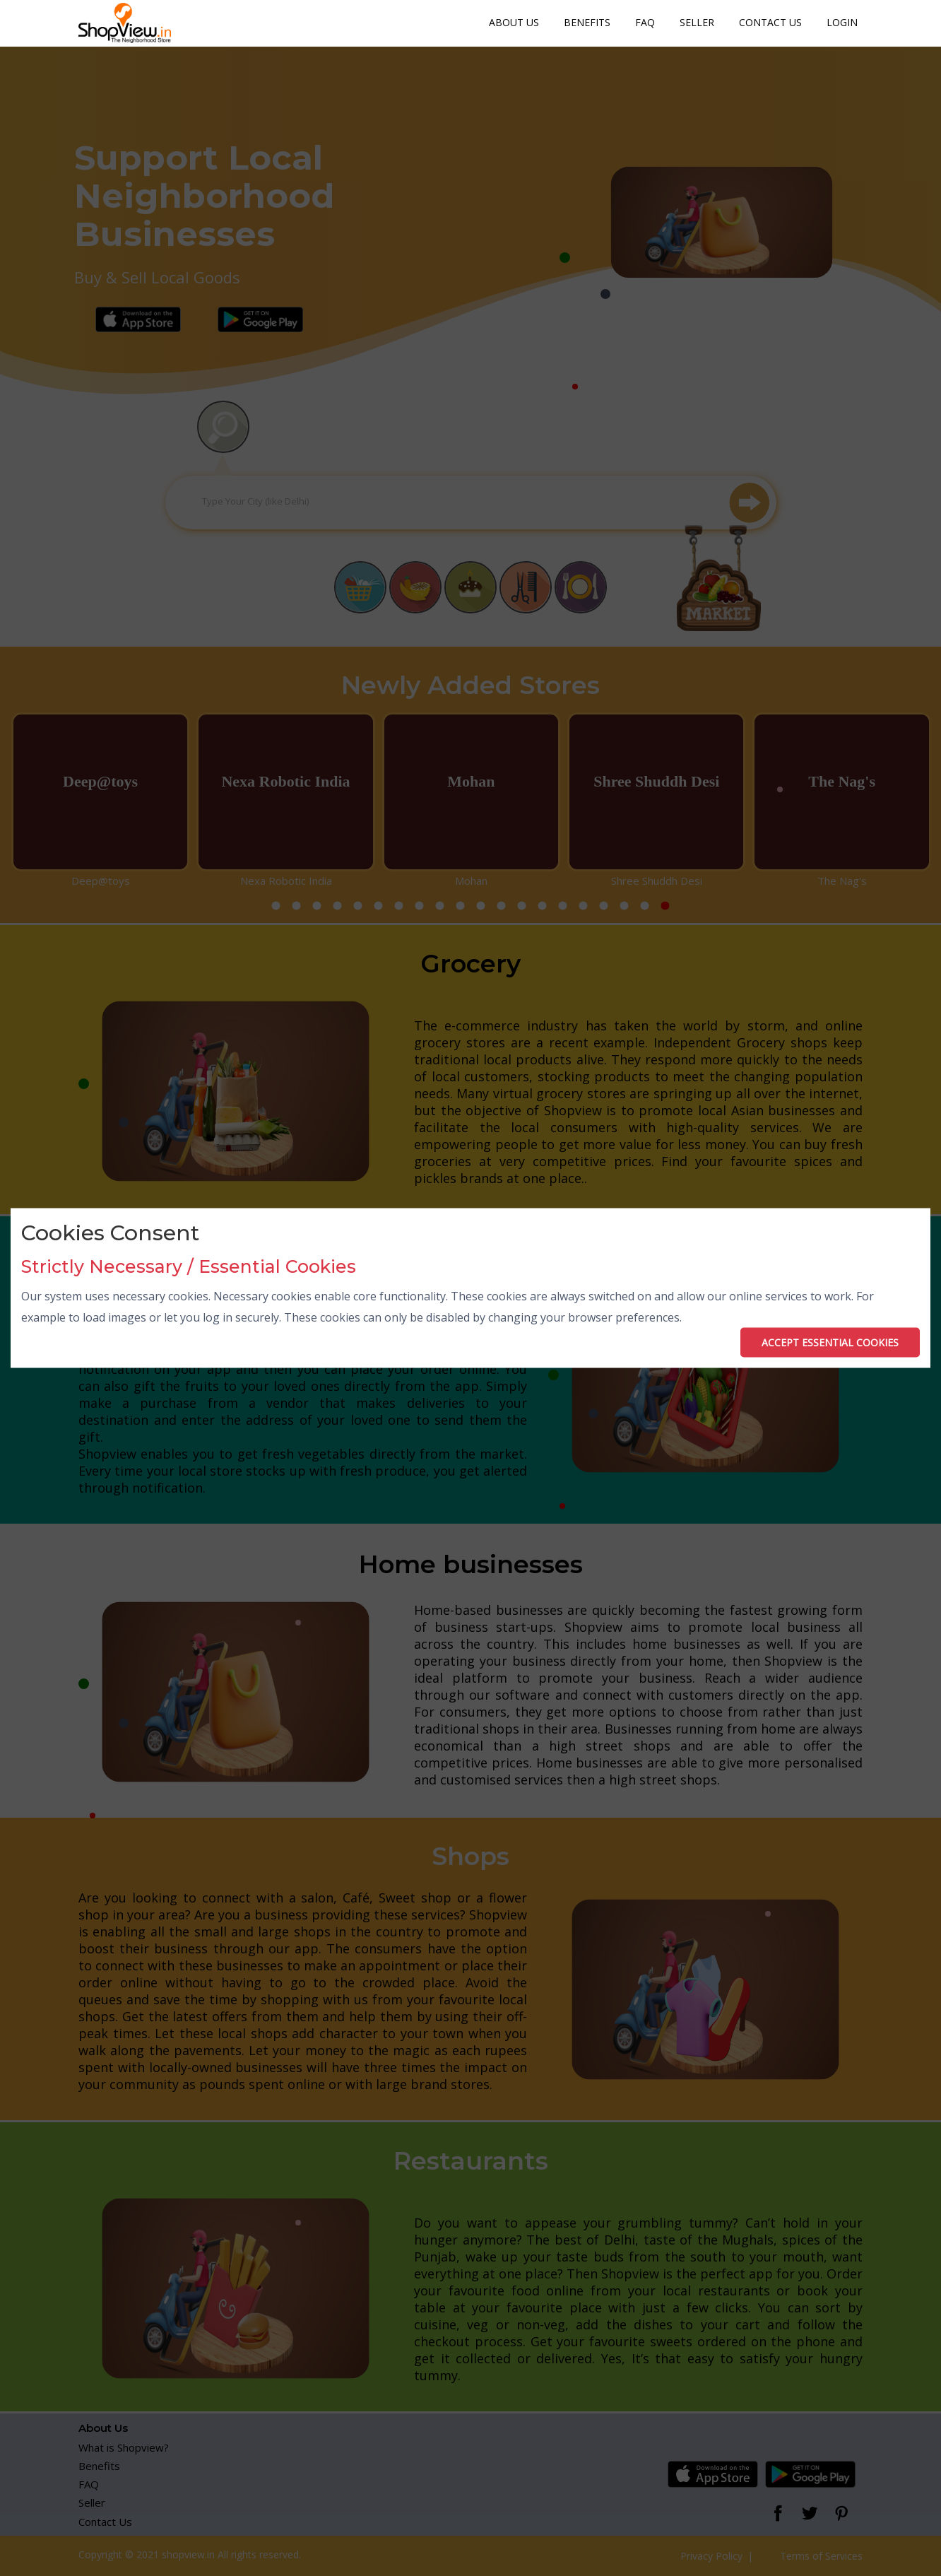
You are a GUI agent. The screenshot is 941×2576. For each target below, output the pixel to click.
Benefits (587, 22)
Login (842, 22)
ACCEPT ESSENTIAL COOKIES (830, 1341)
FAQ (645, 22)
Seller (697, 22)
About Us (514, 22)
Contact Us (770, 22)
